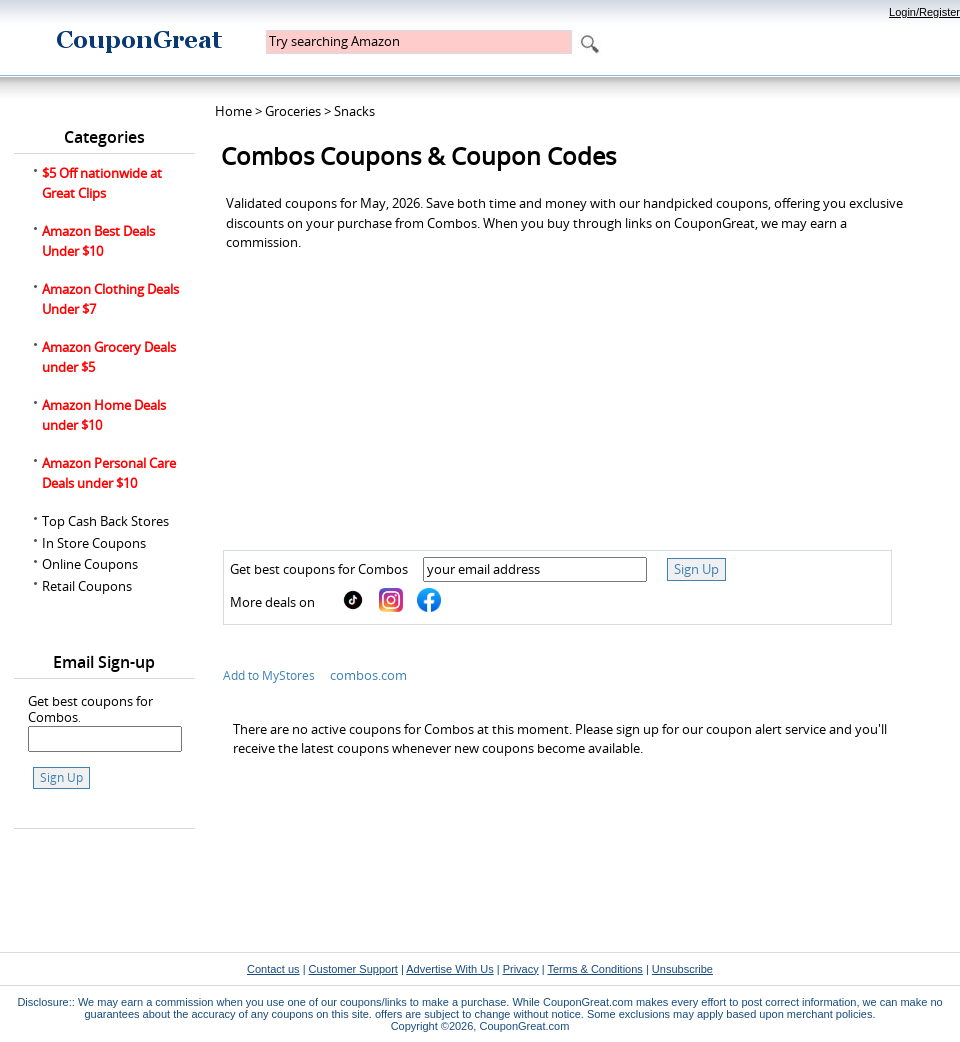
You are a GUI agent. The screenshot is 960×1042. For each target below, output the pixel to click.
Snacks (354, 111)
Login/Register (924, 12)
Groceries (293, 111)
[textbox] (419, 42)
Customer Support (353, 969)
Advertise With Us (449, 969)
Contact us (273, 969)
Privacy (521, 969)
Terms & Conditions (594, 969)
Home (233, 111)
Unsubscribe (682, 969)
